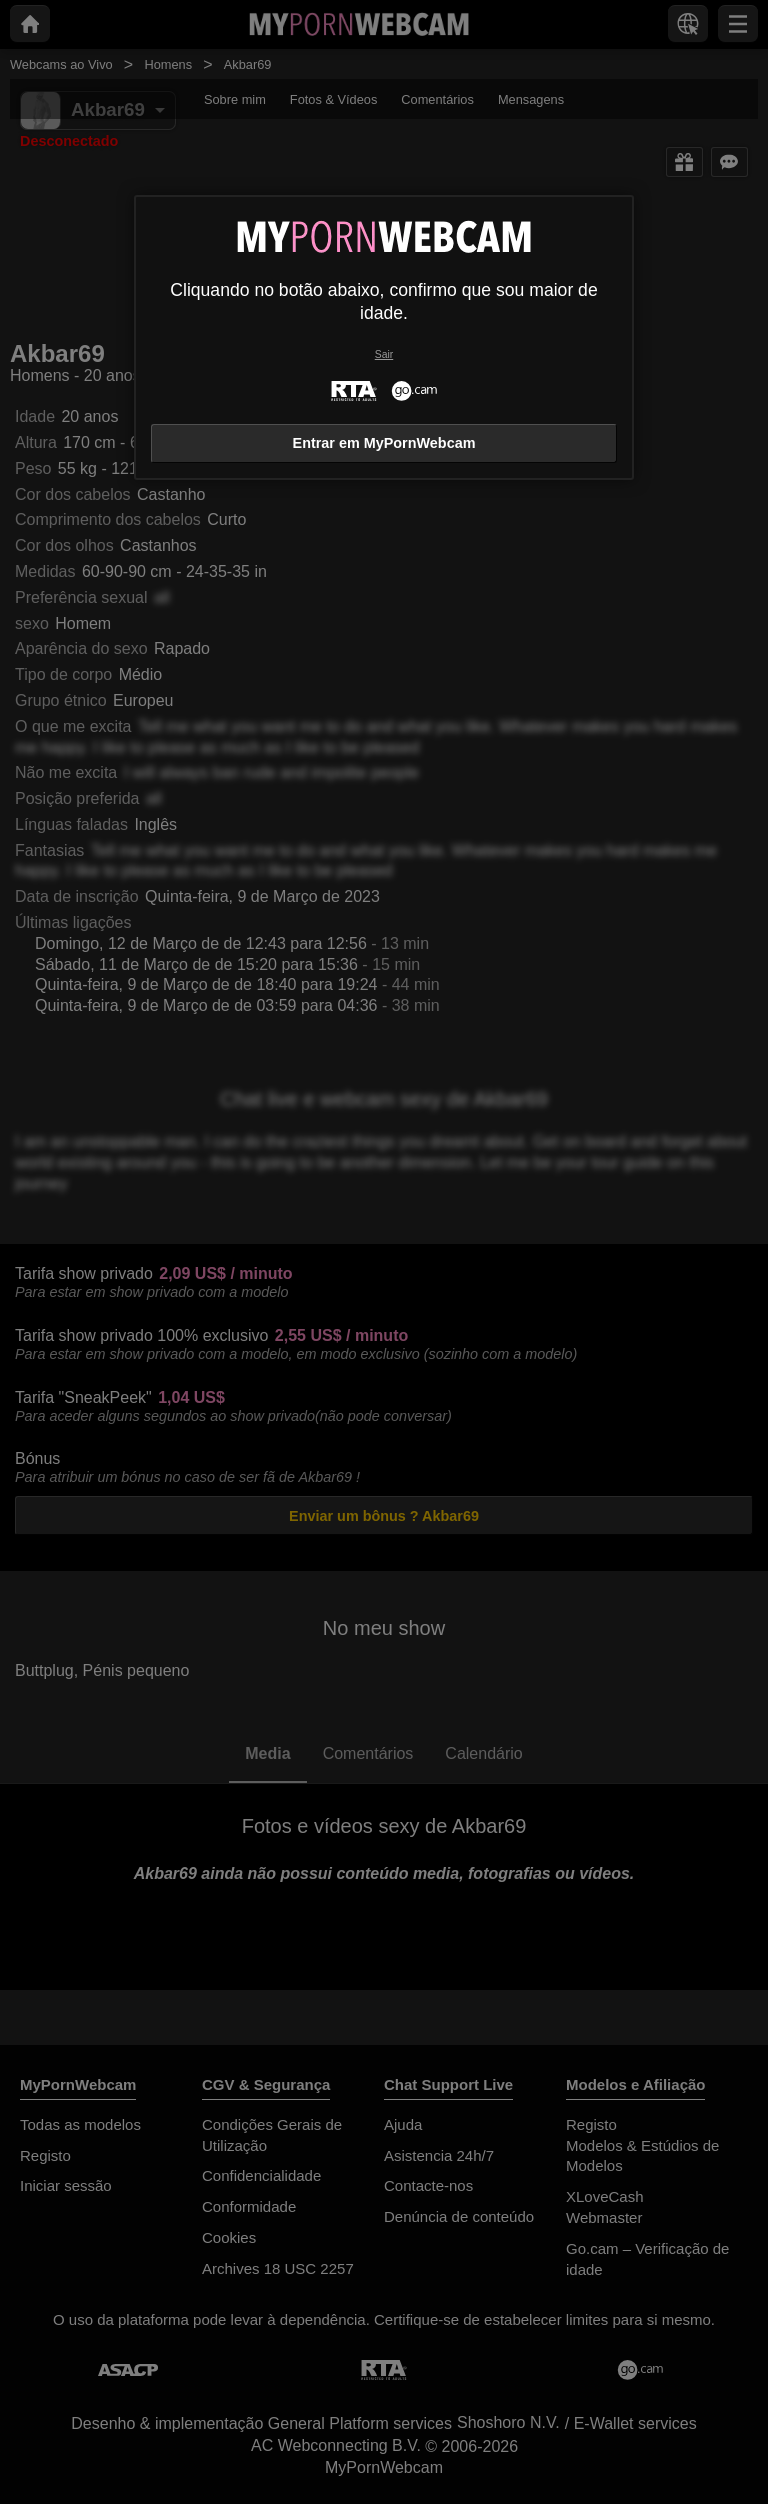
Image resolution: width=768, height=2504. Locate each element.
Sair (384, 354)
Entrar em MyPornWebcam (384, 443)
